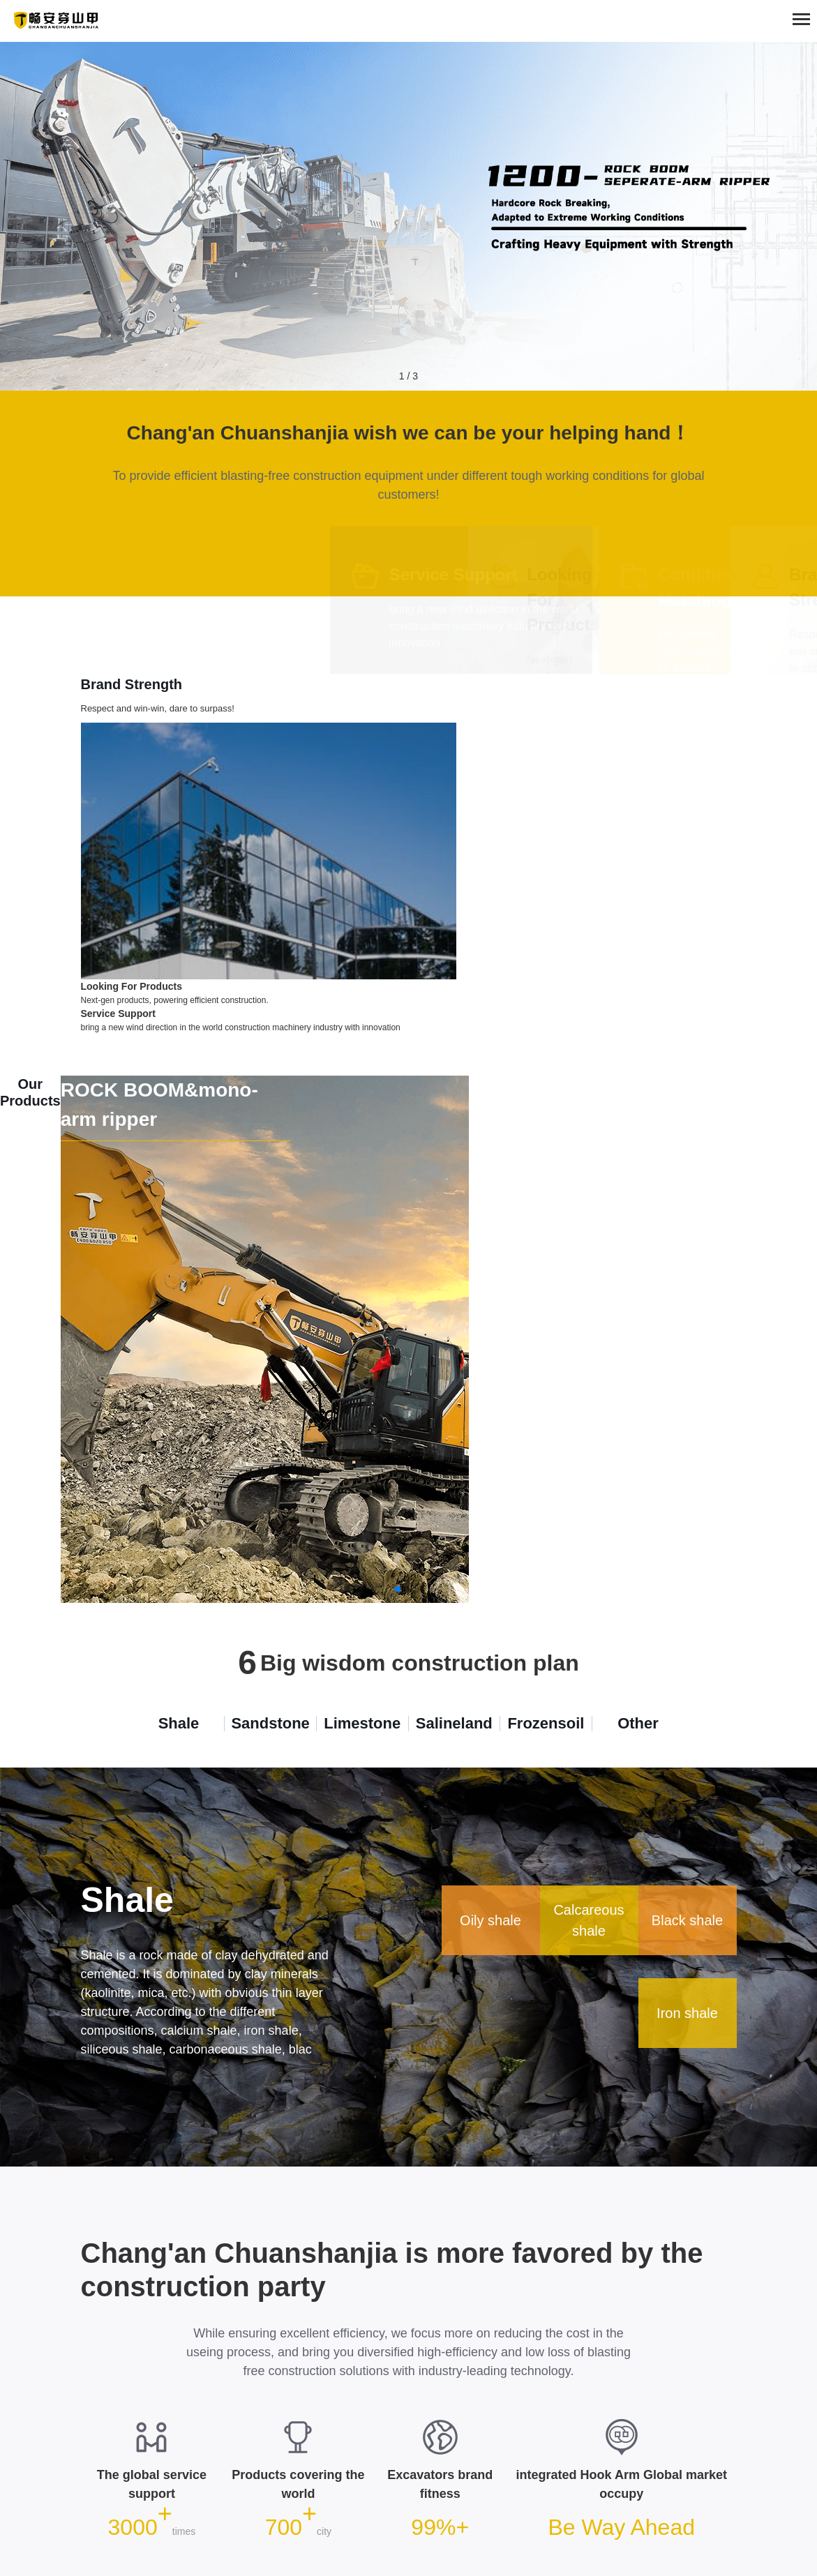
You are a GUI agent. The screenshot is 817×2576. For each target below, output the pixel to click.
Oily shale (490, 1920)
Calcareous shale (588, 1920)
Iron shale (687, 2012)
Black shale (687, 1920)
